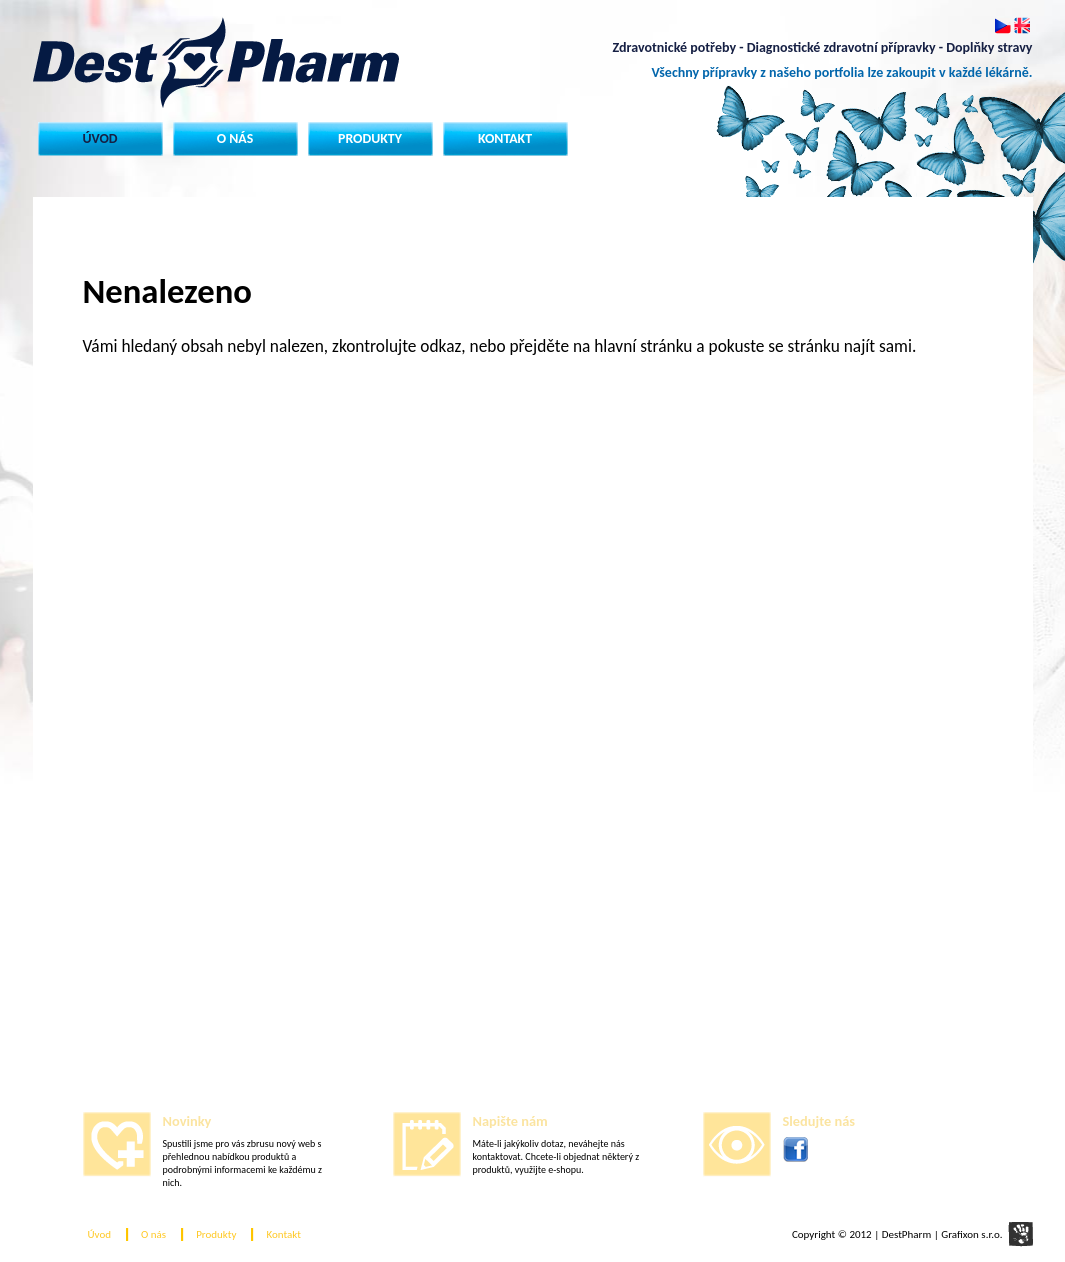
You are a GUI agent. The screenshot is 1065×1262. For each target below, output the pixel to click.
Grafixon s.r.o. (971, 1234)
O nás (235, 138)
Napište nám (510, 1121)
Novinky (187, 1121)
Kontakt (505, 138)
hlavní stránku (643, 346)
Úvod (99, 138)
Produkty (370, 138)
